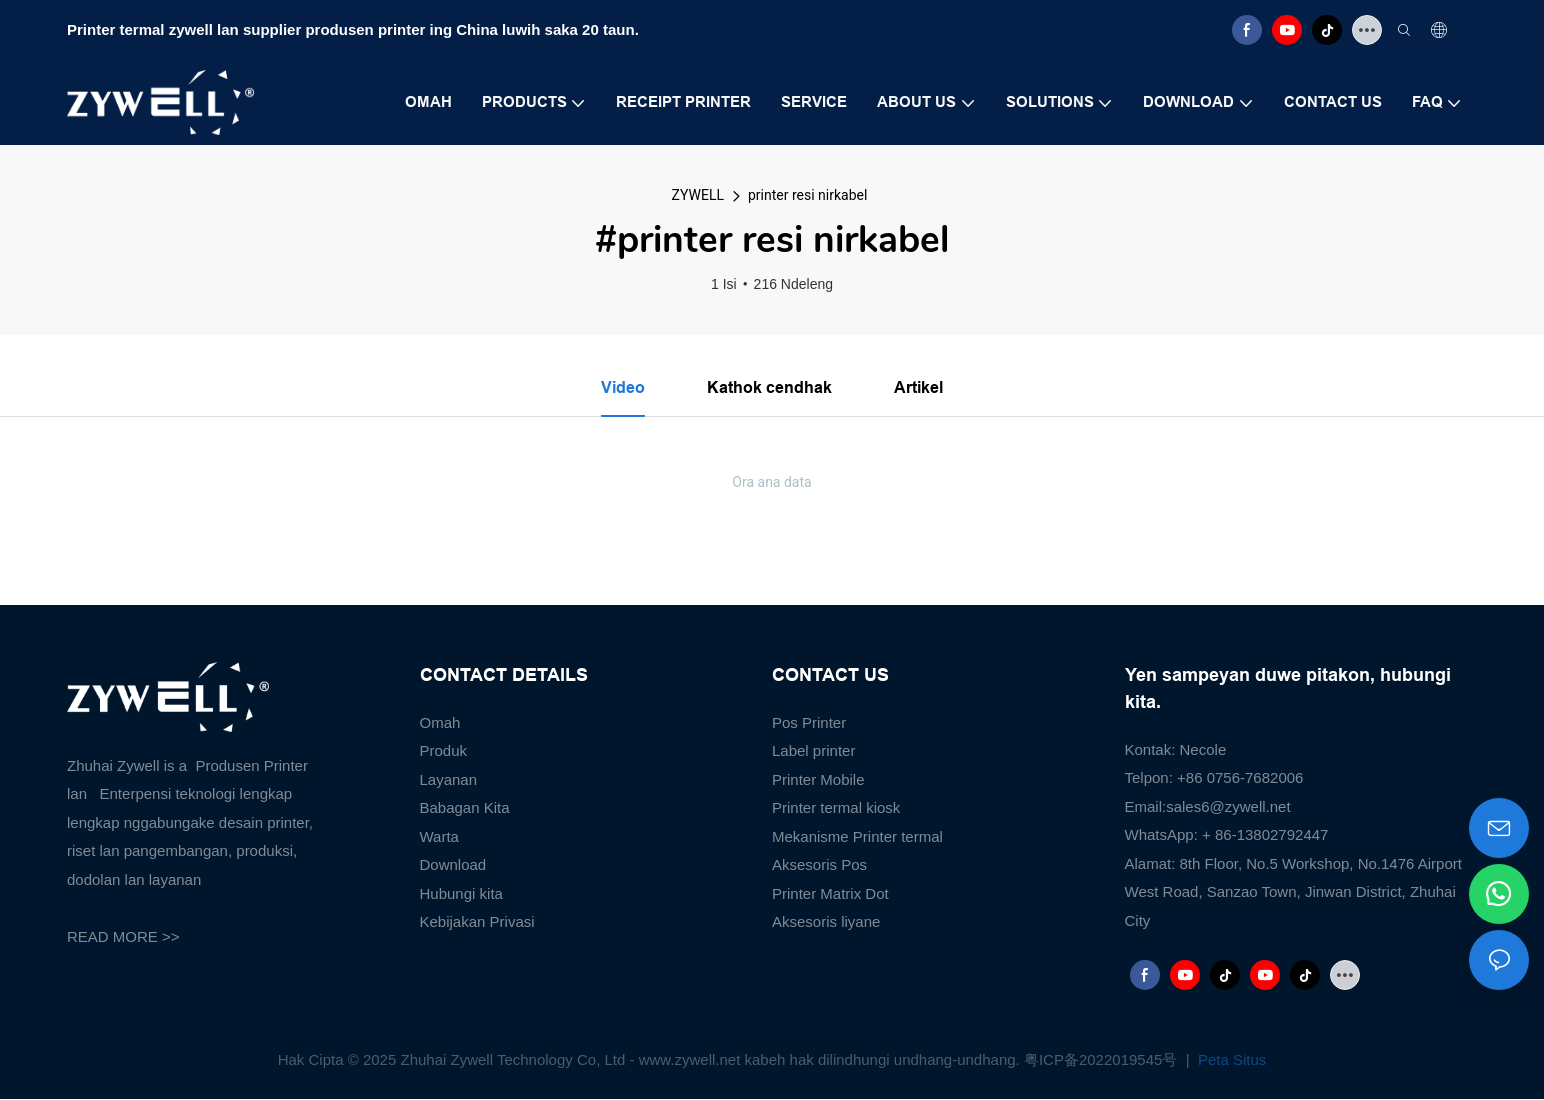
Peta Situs (1230, 1059)
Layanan (449, 779)
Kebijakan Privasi (477, 922)
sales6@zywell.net (1228, 806)
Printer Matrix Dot (830, 893)
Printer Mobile (818, 779)
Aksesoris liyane (826, 922)
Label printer (813, 751)
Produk (444, 751)
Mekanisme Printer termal (857, 836)
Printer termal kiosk (836, 808)
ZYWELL (698, 195)
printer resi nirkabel (807, 195)
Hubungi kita (461, 893)
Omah (440, 722)
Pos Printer (809, 722)
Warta (439, 836)
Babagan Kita (465, 808)
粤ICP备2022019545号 (1103, 1059)
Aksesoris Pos (819, 865)
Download (453, 865)
